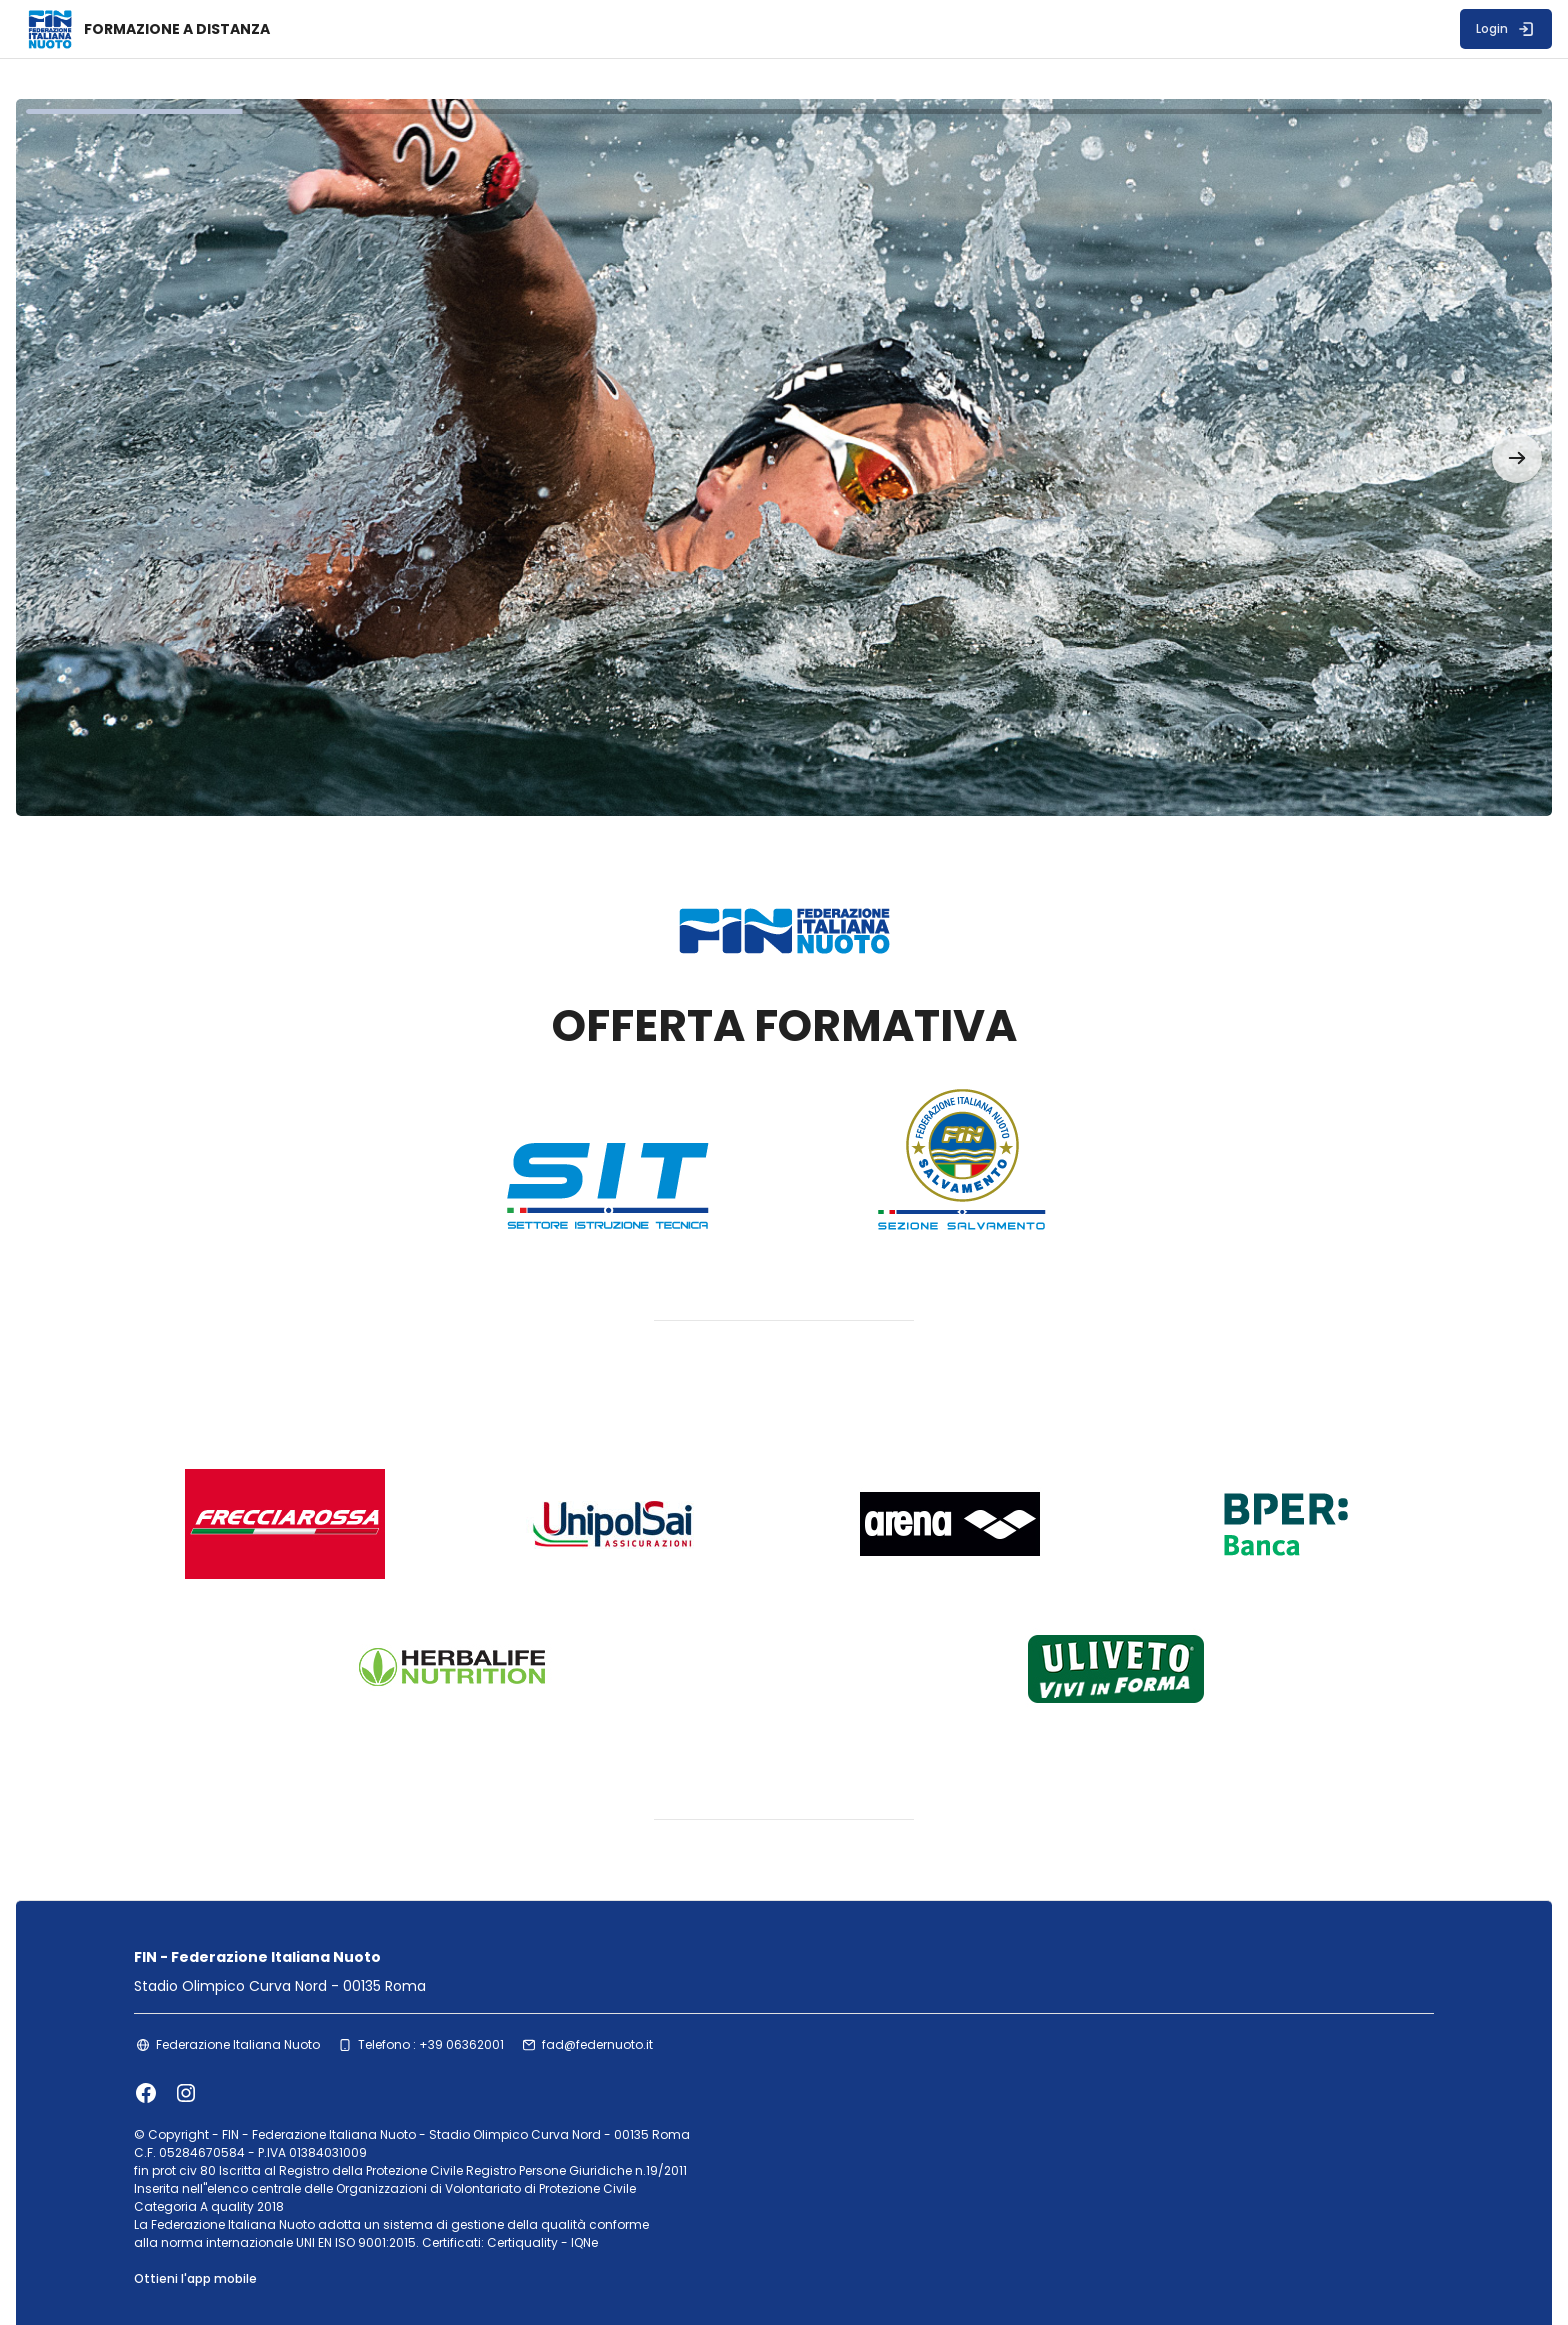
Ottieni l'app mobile (221, 2223)
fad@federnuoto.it (623, 1987)
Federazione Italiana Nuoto (264, 1987)
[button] (1453, 428)
